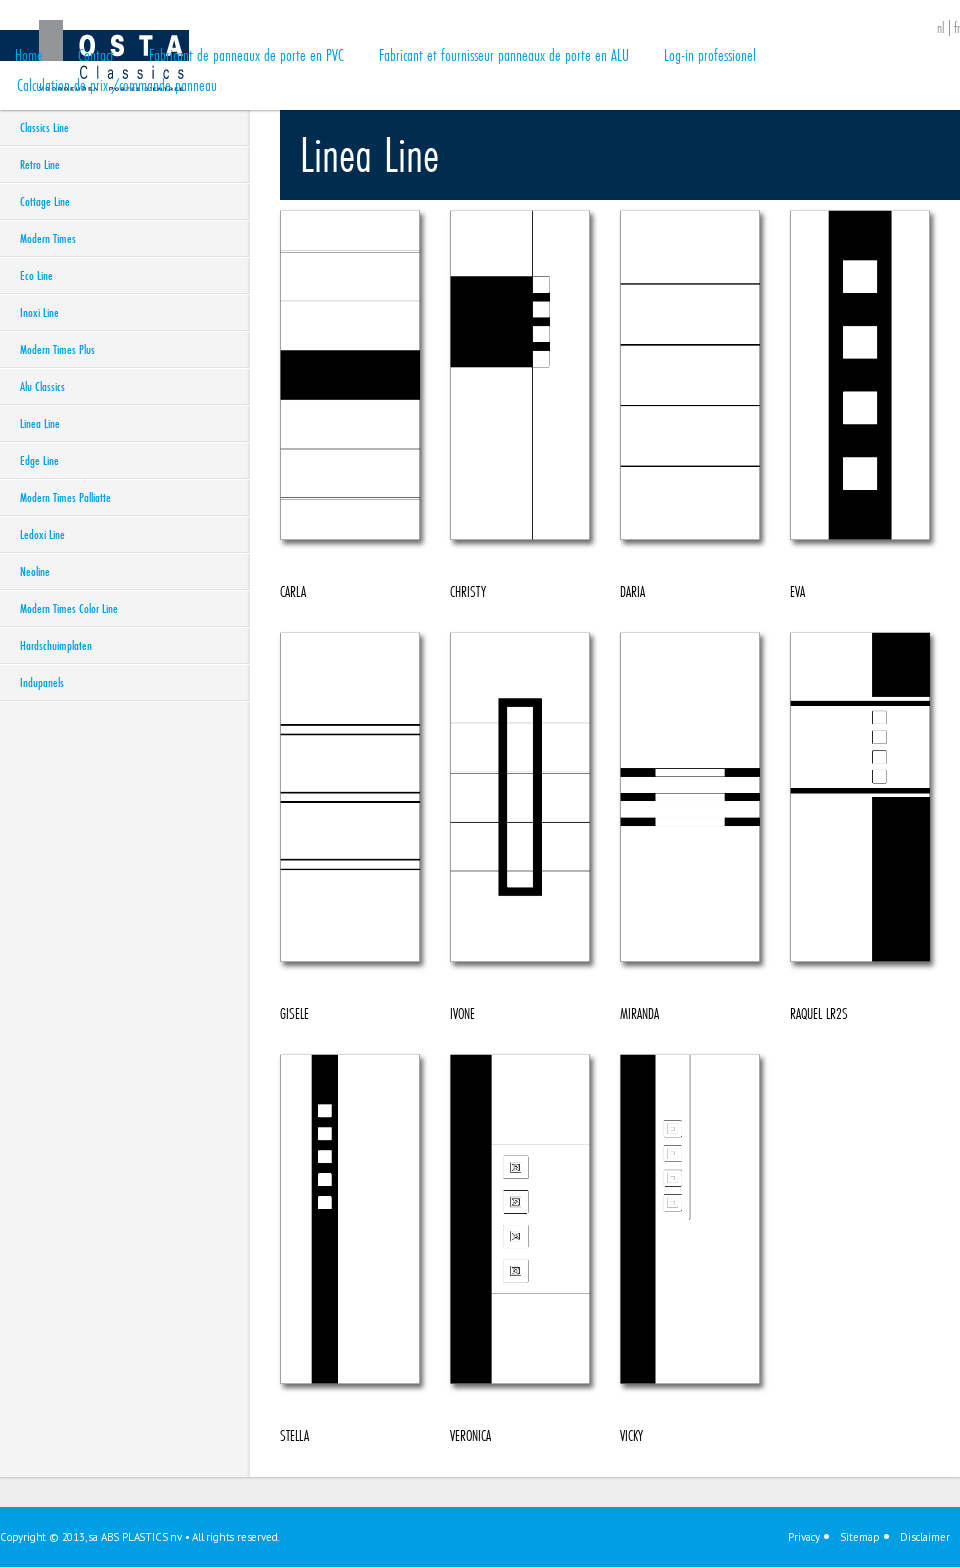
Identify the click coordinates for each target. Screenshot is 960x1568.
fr (957, 28)
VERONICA (520, 1250)
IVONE (520, 828)
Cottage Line (45, 201)
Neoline (35, 571)
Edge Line (39, 460)
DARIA (690, 406)
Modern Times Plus (57, 349)
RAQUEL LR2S (860, 828)
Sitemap (860, 1537)
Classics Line (44, 127)
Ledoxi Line (42, 534)
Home (29, 54)
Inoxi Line (39, 312)
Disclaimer (925, 1537)
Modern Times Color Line (69, 608)
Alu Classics (42, 386)
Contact (96, 54)
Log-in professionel (710, 54)
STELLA (350, 1250)
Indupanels (42, 682)
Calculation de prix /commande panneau (117, 84)
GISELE (350, 828)
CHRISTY (520, 406)
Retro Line (40, 164)
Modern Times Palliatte (65, 497)
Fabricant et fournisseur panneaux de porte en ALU (504, 54)
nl (941, 28)
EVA (860, 406)
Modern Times (48, 238)
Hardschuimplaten (56, 645)
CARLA (350, 406)
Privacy (804, 1537)
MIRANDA (690, 828)
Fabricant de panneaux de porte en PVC (246, 54)
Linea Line (40, 423)
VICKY (690, 1250)
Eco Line (36, 275)
